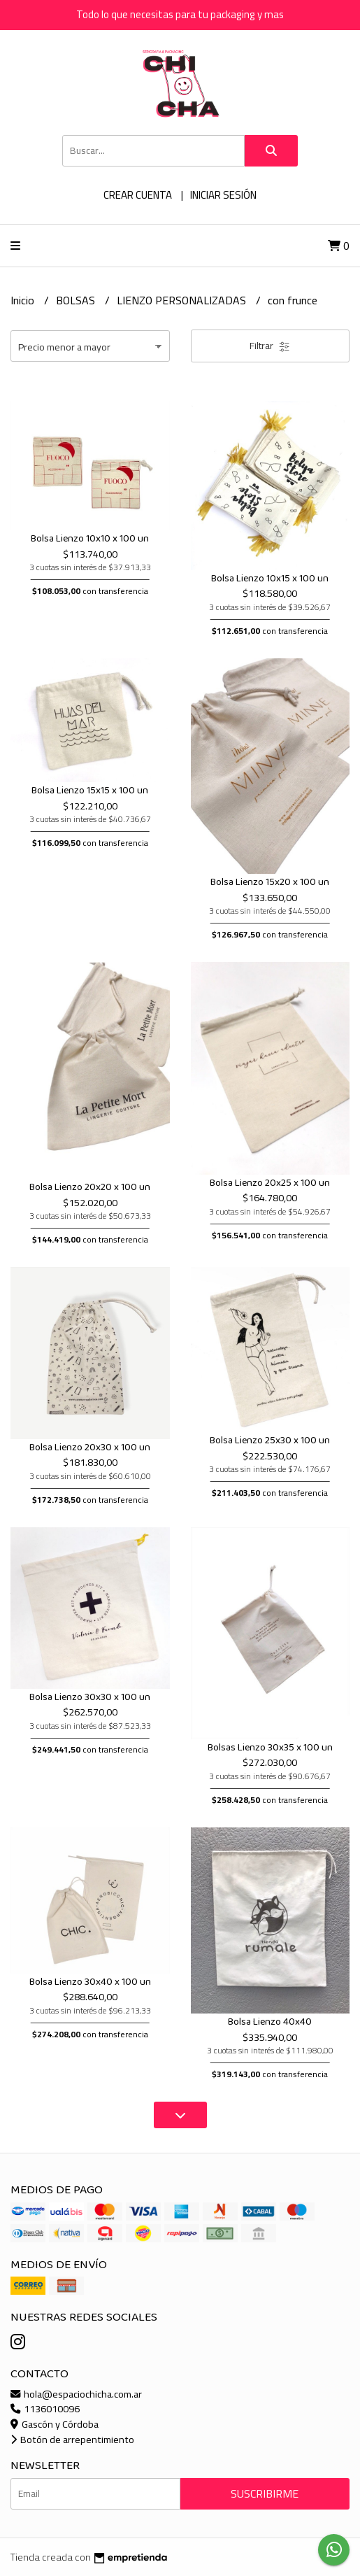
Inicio (23, 300)
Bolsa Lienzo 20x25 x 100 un (270, 1183)
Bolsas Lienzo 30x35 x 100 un (270, 1747)
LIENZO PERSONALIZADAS (183, 300)
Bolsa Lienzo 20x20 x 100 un (89, 1187)
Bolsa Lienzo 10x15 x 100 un (270, 578)
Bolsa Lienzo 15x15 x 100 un (89, 790)
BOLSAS (77, 300)
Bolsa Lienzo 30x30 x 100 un (89, 1697)
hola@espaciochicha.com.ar (76, 2393)
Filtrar (270, 346)
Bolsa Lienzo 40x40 (270, 2022)
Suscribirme (264, 2493)
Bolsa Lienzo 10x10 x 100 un (90, 538)
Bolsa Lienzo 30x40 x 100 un (90, 1982)
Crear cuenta (137, 195)
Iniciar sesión (223, 195)
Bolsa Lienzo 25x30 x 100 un (270, 1440)
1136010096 (45, 2408)
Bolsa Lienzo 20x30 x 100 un (89, 1447)
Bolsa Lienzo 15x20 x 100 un (269, 882)
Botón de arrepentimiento (72, 2439)
